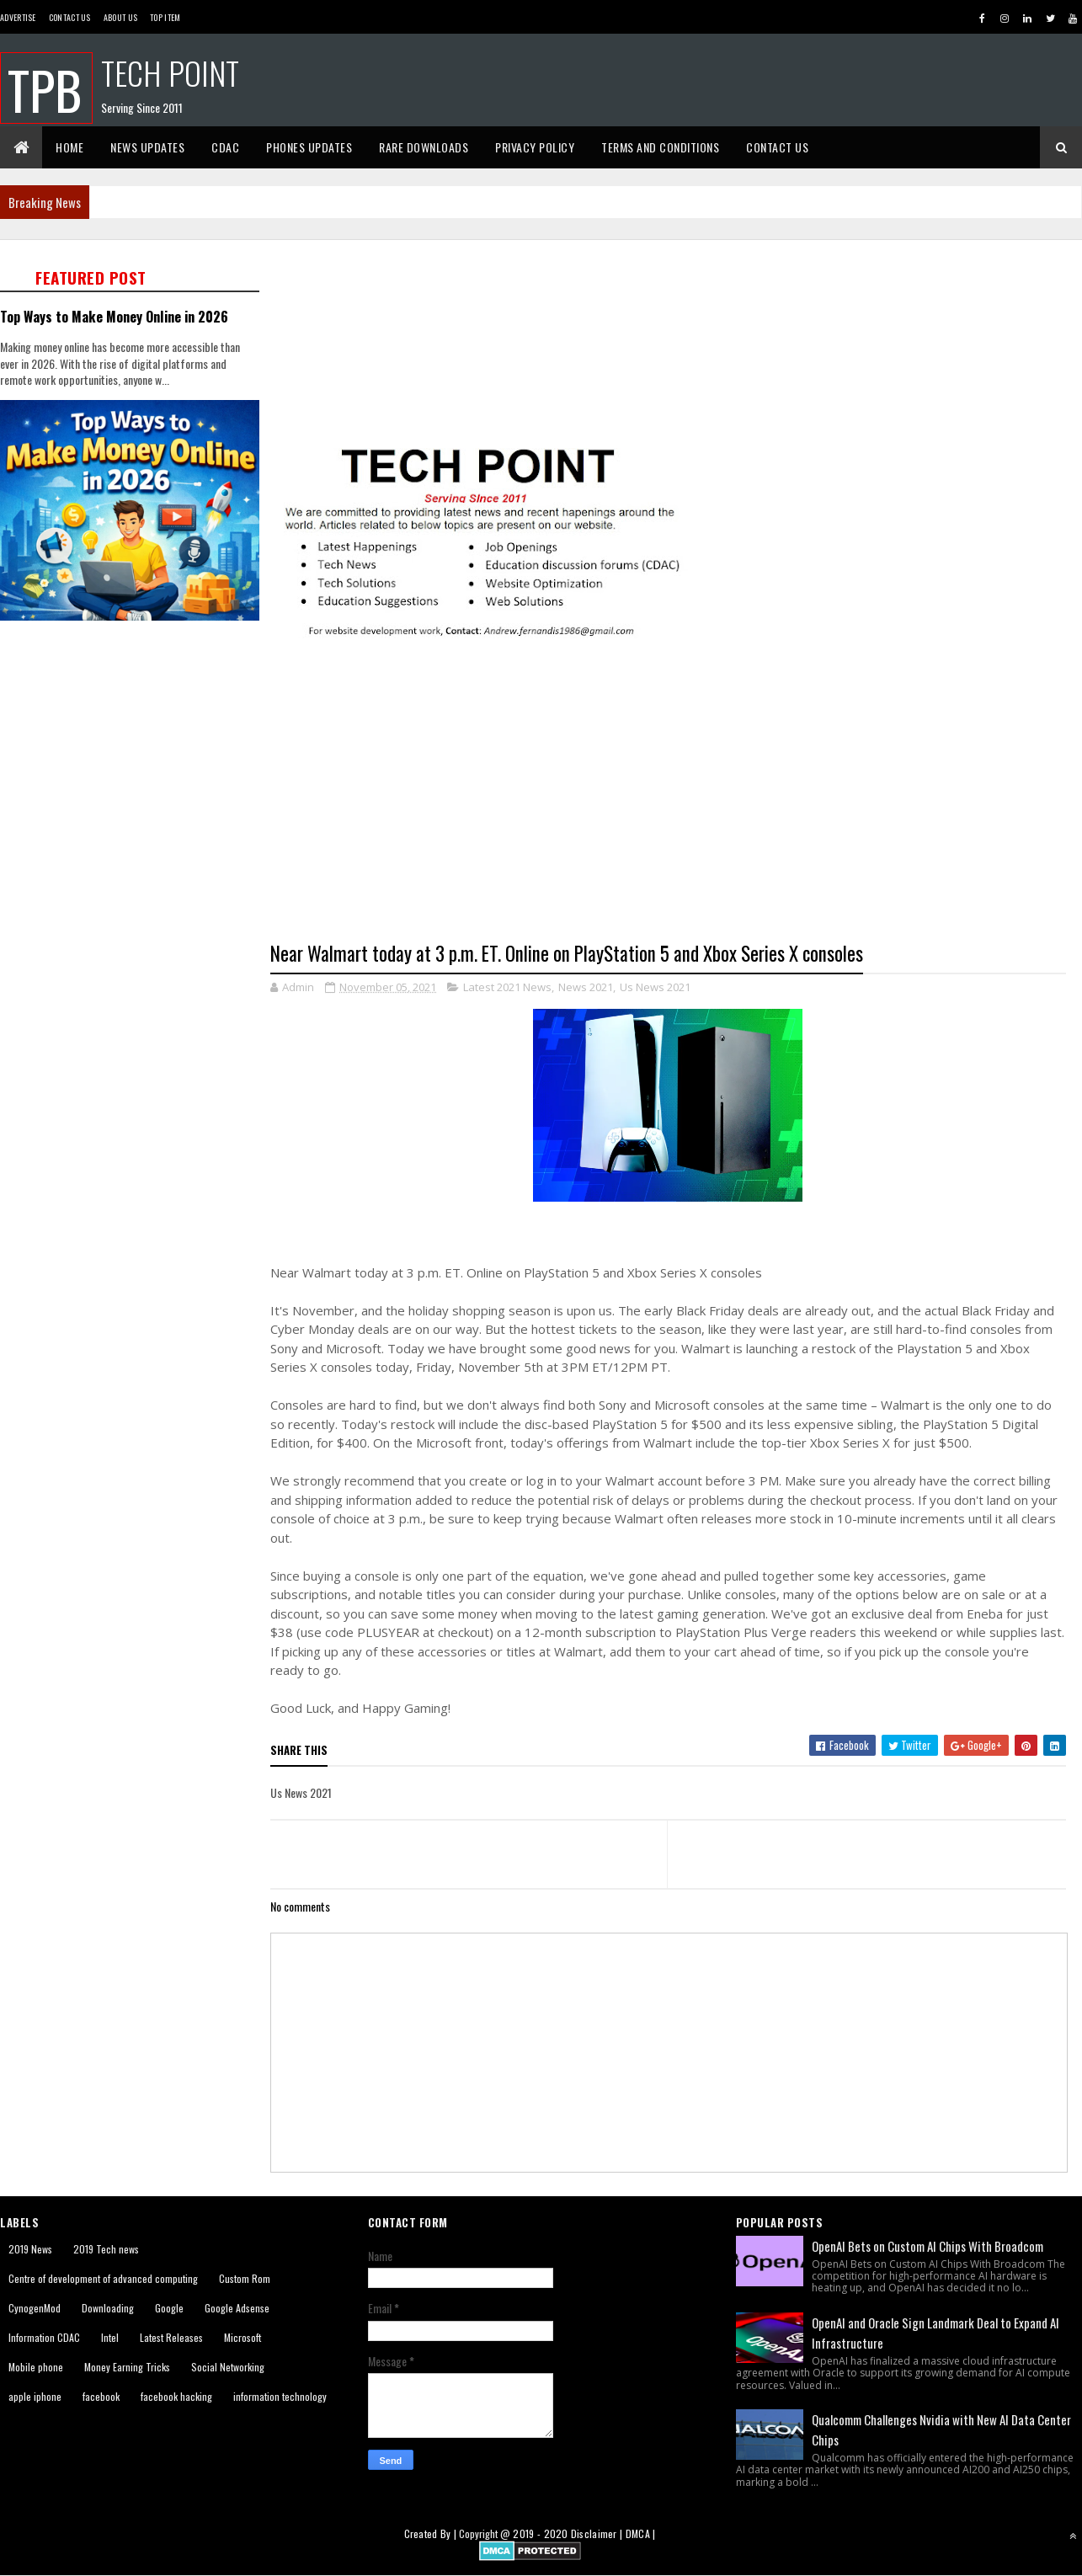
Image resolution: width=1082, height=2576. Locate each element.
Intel (110, 2337)
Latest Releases (171, 2337)
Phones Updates (309, 147)
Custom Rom (244, 2278)
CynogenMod (34, 2308)
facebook (101, 2396)
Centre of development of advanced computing (103, 2278)
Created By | (432, 2533)
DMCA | (641, 2533)
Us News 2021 (655, 987)
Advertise (18, 17)
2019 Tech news (106, 2249)
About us (120, 17)
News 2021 (585, 987)
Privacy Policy (534, 147)
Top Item (165, 17)
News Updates (147, 147)
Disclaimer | (598, 2533)
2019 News (30, 2249)
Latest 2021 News (507, 987)
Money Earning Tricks (127, 2367)
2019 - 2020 (540, 2533)
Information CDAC (44, 2337)
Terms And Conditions (660, 147)
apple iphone (34, 2396)
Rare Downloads (423, 147)
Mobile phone (35, 2367)
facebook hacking (176, 2396)
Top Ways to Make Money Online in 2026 (114, 316)
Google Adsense (237, 2308)
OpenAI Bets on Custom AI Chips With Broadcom (927, 2246)
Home (69, 147)
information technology (280, 2396)
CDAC (225, 147)
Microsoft (242, 2337)
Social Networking (227, 2367)
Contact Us (70, 17)
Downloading (108, 2308)
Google (169, 2308)
